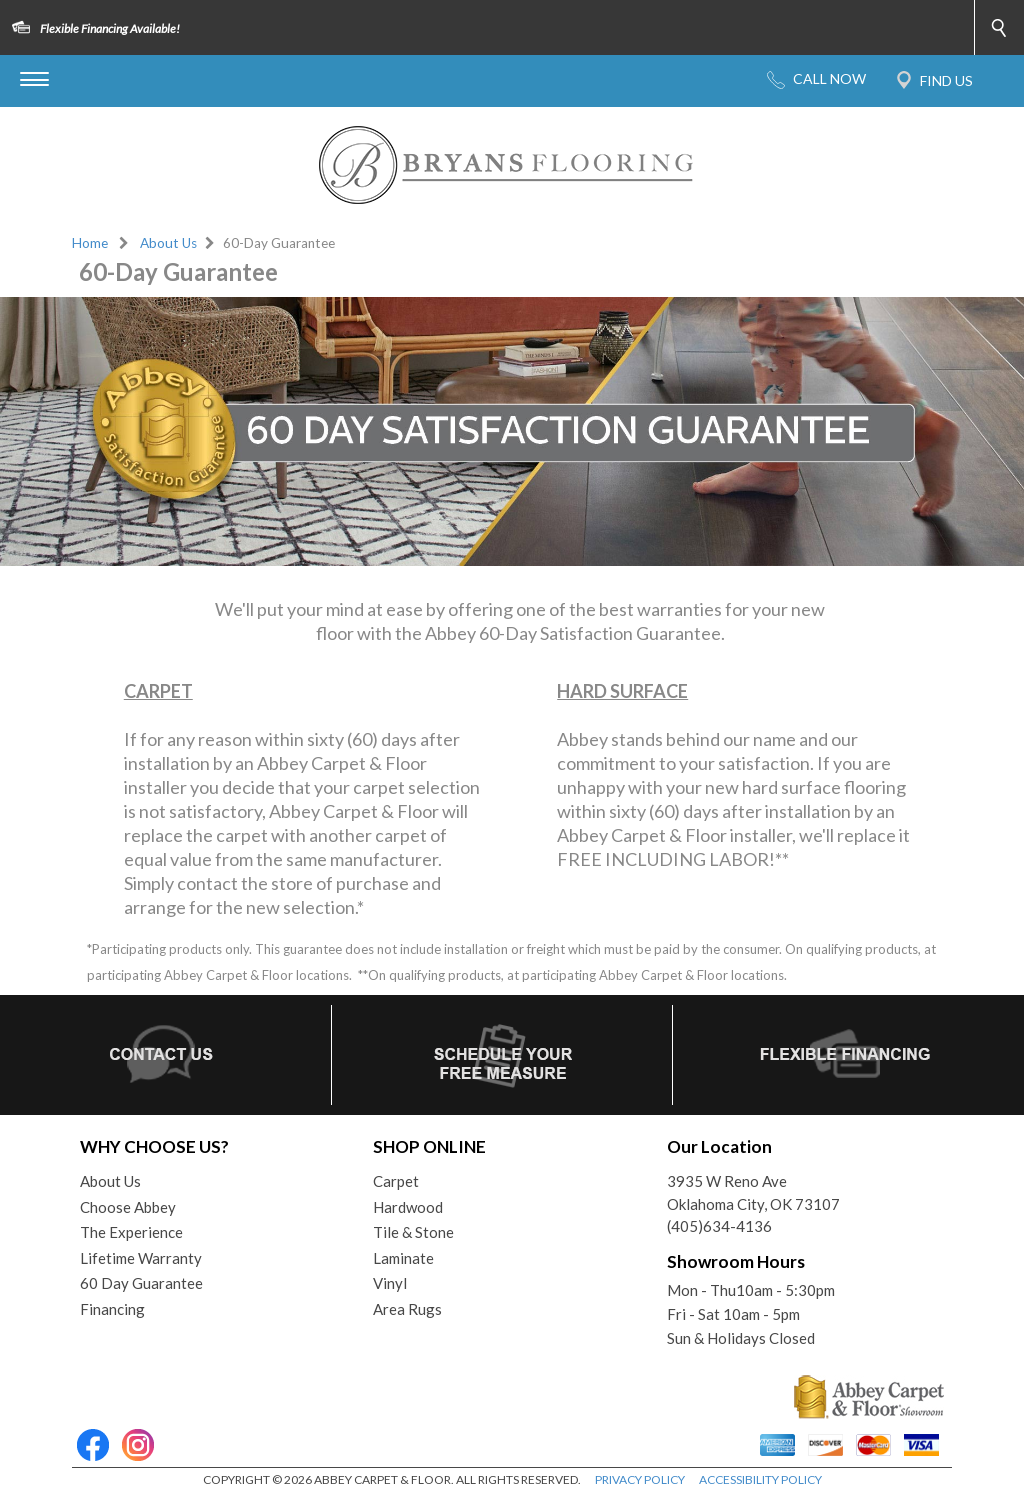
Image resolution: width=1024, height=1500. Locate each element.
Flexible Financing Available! (110, 28)
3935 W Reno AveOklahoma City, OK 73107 (753, 1192)
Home (90, 243)
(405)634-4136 (719, 1226)
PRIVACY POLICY (640, 1479)
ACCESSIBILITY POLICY (760, 1479)
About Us (168, 243)
